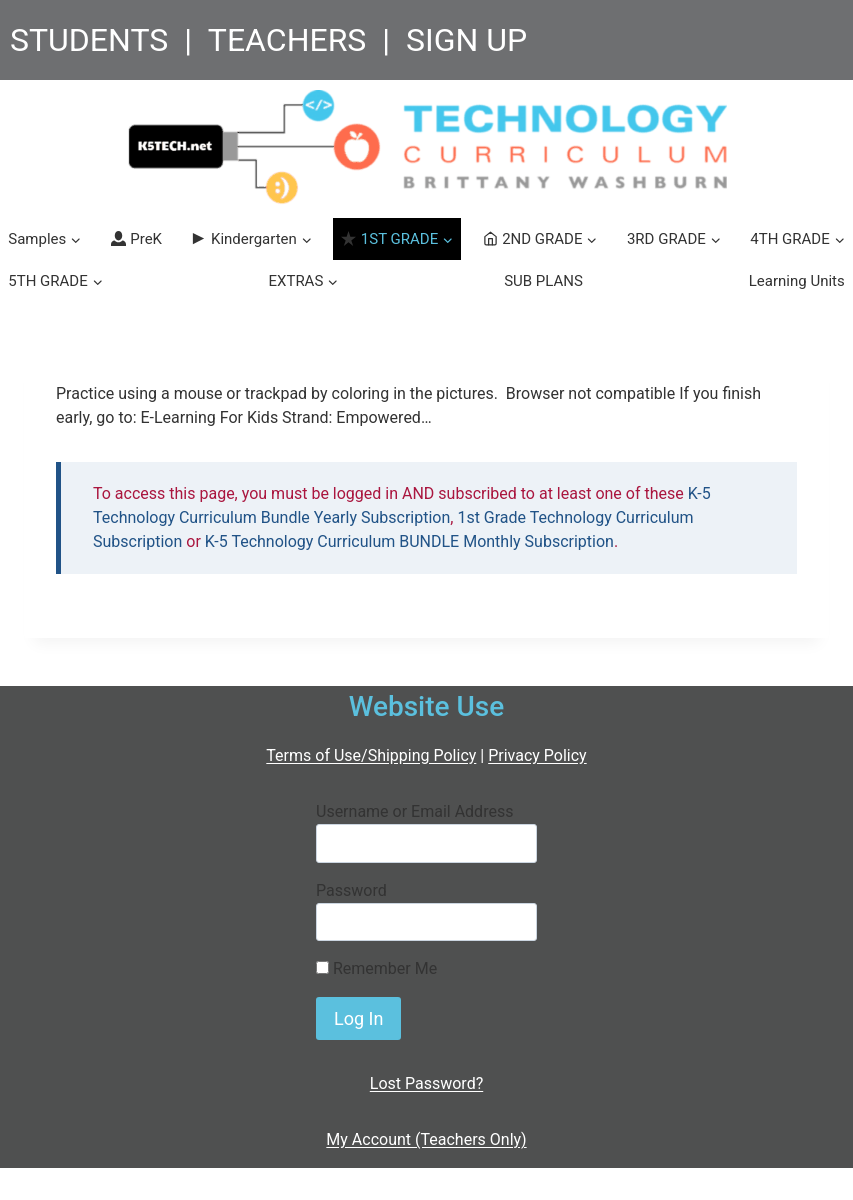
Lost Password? (426, 1083)
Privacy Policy (537, 755)
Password (351, 890)
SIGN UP (466, 40)
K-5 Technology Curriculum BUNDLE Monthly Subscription (409, 541)
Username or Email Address (414, 811)
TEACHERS (287, 40)
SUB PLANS (543, 281)
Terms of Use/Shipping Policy (371, 755)
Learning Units (797, 281)
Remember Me (376, 968)
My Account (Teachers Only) (426, 1139)
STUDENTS (89, 40)
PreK (136, 239)
